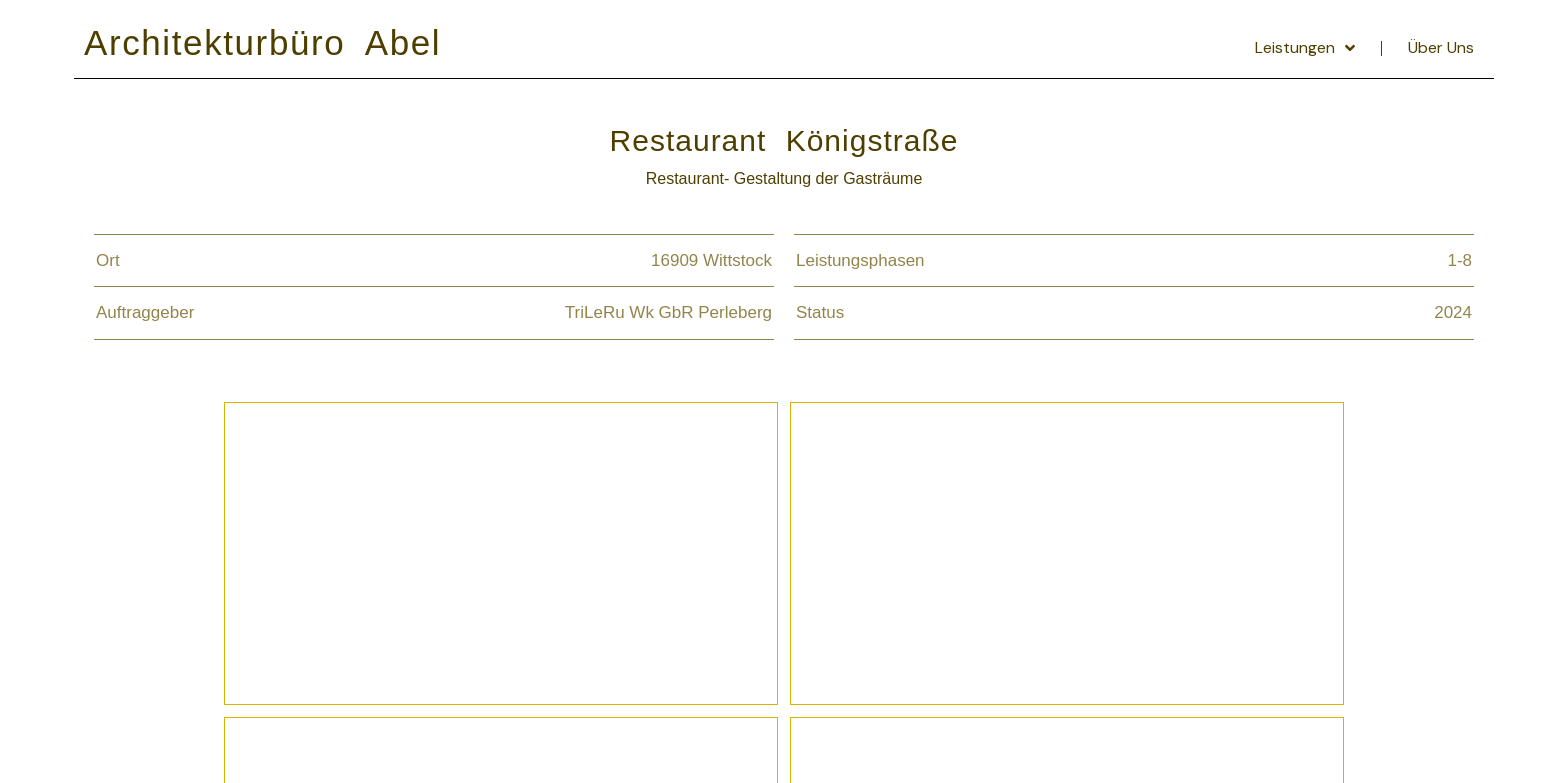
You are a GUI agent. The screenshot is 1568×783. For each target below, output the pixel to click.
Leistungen (1305, 48)
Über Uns (1441, 47)
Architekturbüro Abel (262, 42)
